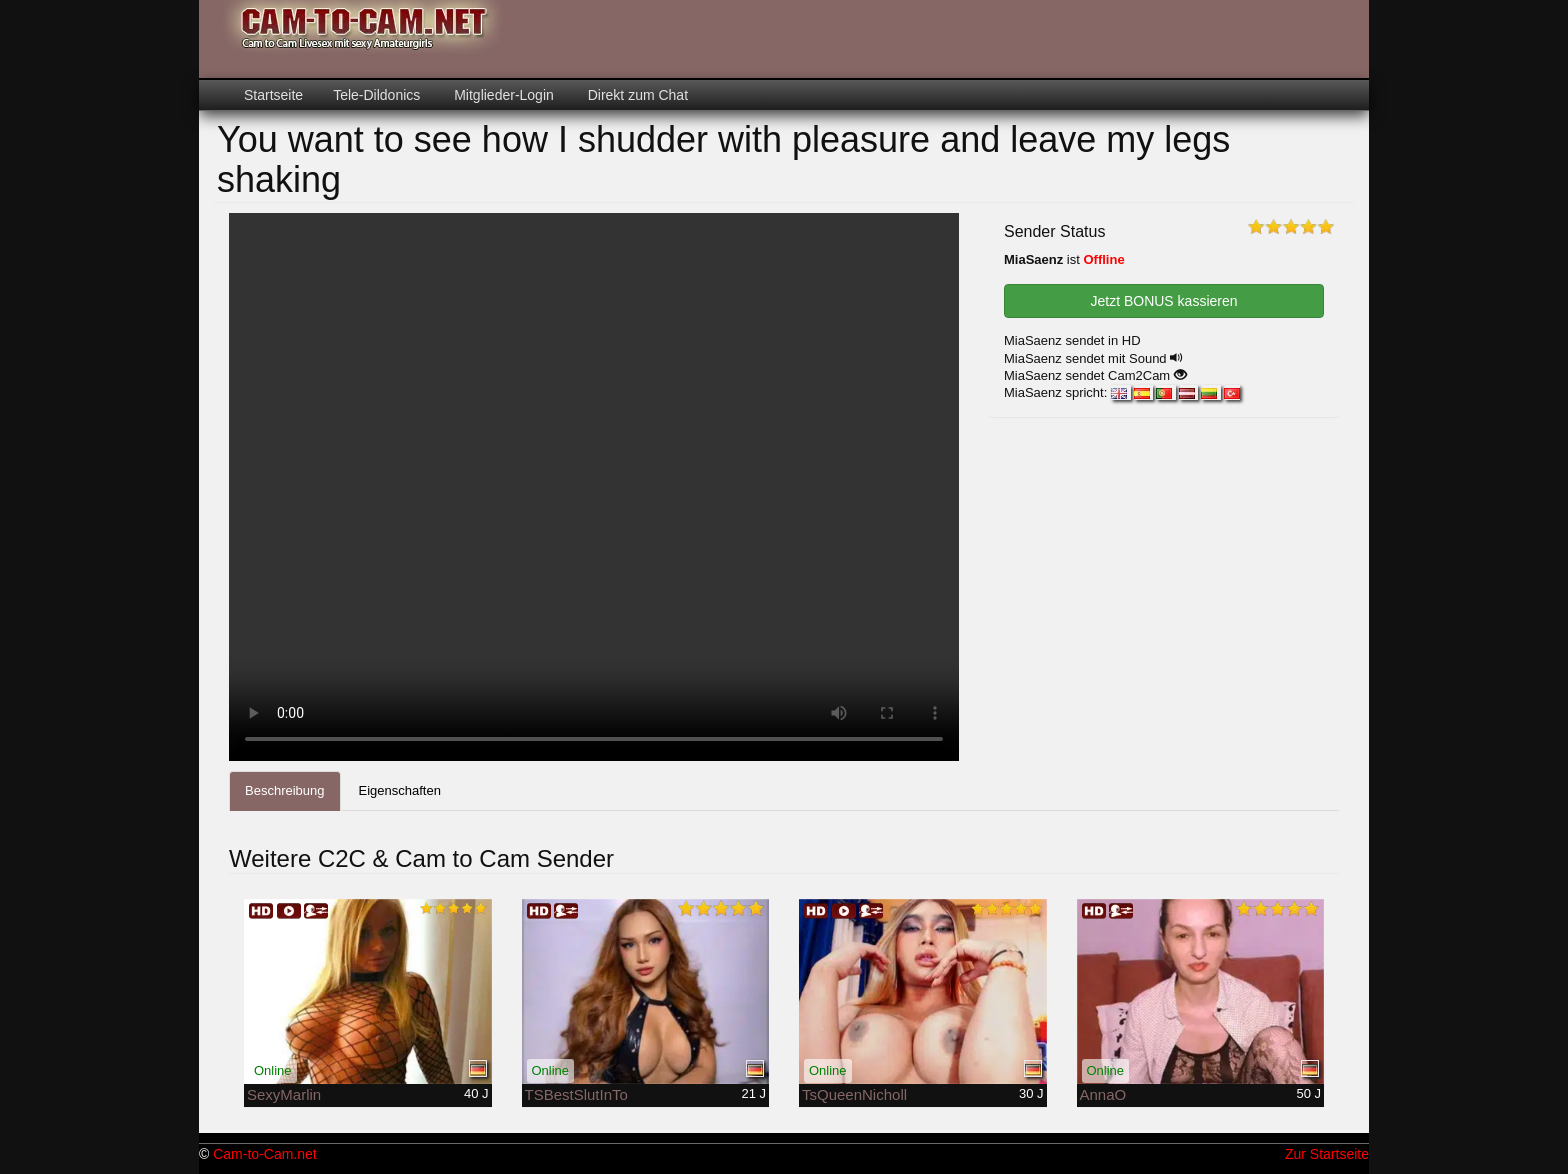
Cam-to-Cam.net (264, 1154)
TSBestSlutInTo (576, 1094)
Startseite (273, 95)
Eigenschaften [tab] (400, 790)
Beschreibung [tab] (285, 790)
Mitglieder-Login (502, 95)
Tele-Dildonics (376, 95)
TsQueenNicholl (854, 1094)
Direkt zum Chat (636, 95)
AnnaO (1103, 1094)
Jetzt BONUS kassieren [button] (1163, 301)
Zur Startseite (1327, 1154)
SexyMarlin (284, 1094)
